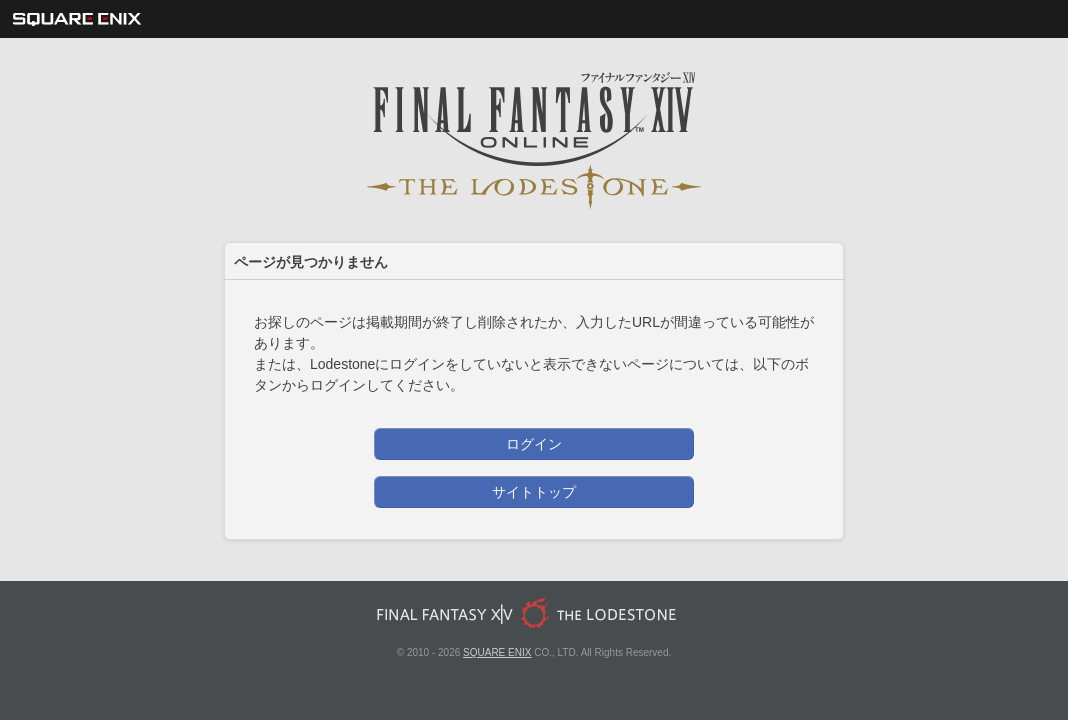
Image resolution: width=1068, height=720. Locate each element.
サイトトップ (534, 492)
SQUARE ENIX (497, 652)
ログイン (534, 444)
